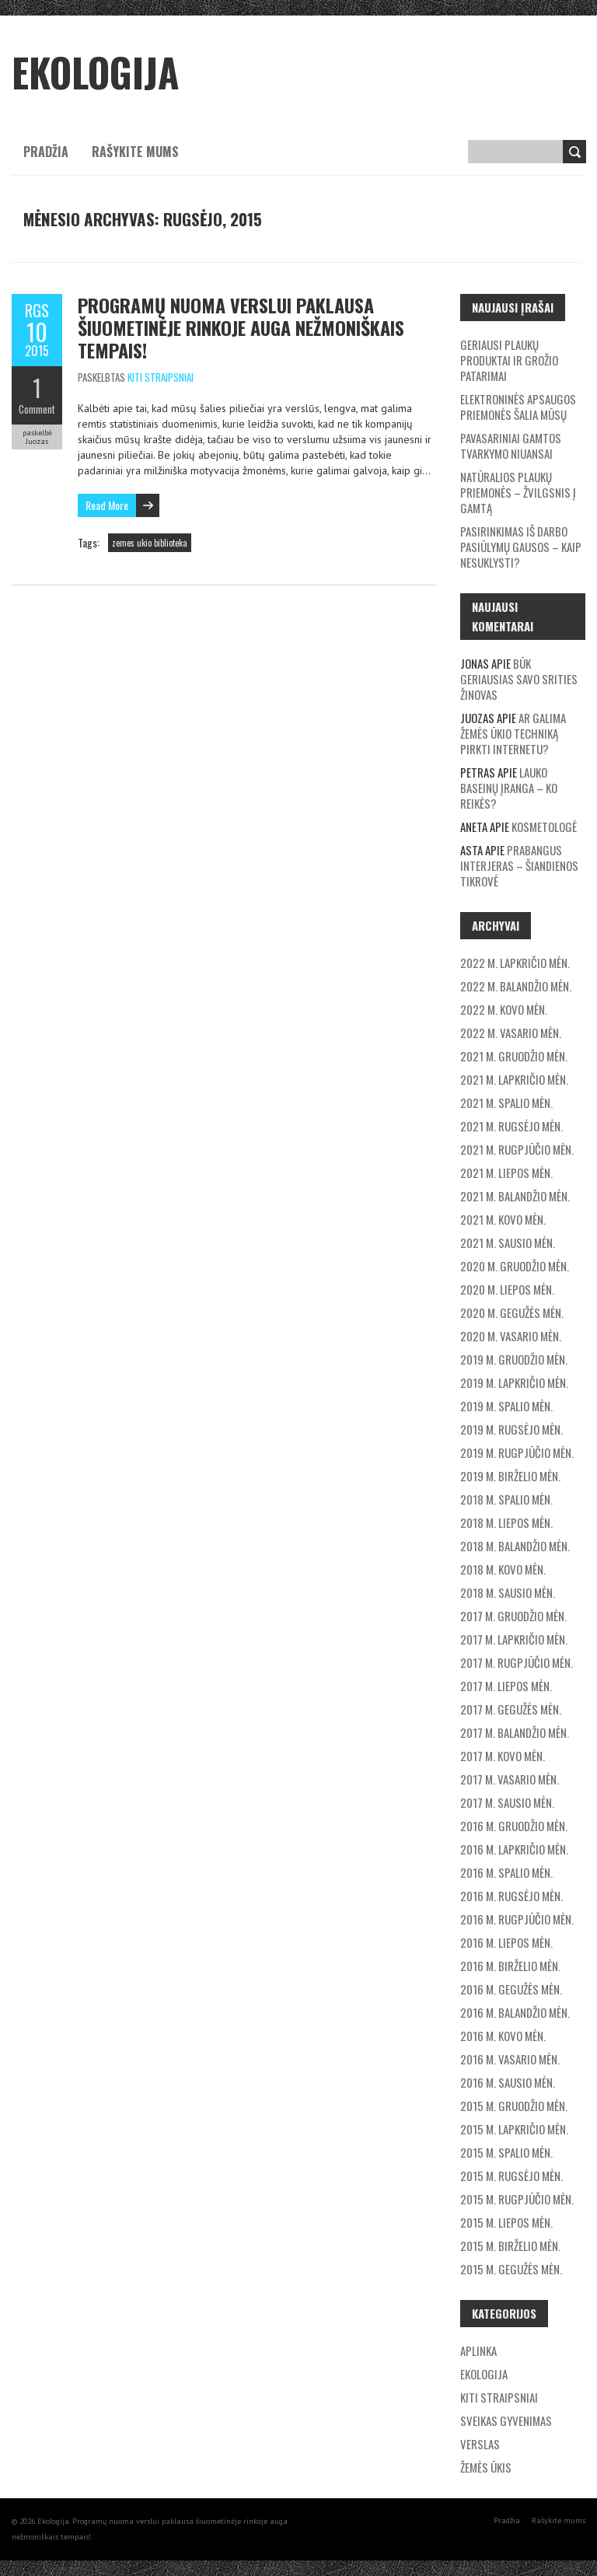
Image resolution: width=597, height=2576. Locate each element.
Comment (37, 409)
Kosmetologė (544, 826)
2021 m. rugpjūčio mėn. (517, 1149)
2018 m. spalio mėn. (506, 1499)
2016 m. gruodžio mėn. (513, 1825)
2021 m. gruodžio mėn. (513, 1055)
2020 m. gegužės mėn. (512, 1312)
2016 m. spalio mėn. (506, 1872)
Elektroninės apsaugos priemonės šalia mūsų (518, 406)
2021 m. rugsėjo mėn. (511, 1125)
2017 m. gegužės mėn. (510, 1709)
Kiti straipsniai (160, 377)
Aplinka (478, 2350)
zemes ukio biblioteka (149, 543)
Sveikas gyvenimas (506, 2420)
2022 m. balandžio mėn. (515, 985)
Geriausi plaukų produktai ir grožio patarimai (509, 360)
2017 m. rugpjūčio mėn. (516, 1662)
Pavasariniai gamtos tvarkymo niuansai (510, 445)
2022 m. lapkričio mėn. (515, 962)
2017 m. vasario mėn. (509, 1779)
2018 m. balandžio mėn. (515, 1545)
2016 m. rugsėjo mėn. (511, 1895)
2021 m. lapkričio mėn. (514, 1079)
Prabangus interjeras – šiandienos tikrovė (519, 865)
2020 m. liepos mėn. (507, 1289)
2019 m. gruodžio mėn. (513, 1359)
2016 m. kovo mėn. (503, 2035)
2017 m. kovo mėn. (502, 1755)
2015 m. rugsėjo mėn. (511, 2175)
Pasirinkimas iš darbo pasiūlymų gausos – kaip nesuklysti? (520, 547)
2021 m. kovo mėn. (503, 1219)
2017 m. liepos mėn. (506, 1685)
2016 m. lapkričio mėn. (514, 1849)
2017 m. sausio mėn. (507, 1802)
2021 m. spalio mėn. (506, 1102)
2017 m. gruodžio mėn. (513, 1615)
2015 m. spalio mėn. (506, 2152)
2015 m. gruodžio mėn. (513, 2105)
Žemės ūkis (485, 2467)
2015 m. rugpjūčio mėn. (517, 2198)
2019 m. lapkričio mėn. (514, 1382)
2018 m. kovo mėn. (503, 1569)
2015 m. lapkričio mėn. (514, 2128)
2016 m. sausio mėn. (507, 2082)
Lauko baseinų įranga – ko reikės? (508, 788)
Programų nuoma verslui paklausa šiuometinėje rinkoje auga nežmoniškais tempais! (241, 327)
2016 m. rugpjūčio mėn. (517, 1919)
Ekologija (484, 2373)
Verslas (480, 2443)
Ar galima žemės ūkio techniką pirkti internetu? (513, 733)
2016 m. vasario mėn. (510, 2058)
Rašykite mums (135, 151)
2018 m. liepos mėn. (506, 1522)
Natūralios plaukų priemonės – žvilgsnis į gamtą (518, 492)
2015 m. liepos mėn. (506, 2222)
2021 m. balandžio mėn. (515, 1195)
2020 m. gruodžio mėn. (514, 1265)
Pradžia (45, 151)
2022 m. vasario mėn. (510, 1032)
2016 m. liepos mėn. (506, 1942)
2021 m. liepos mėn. (506, 1172)
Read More (107, 505)
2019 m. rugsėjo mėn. (511, 1429)
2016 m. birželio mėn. (510, 1965)
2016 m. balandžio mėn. (515, 2012)
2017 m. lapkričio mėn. (513, 1639)
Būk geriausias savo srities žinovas (519, 679)
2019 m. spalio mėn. (506, 1405)
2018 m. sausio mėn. (507, 1592)
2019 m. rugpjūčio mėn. (517, 1452)
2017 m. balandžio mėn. (514, 1732)
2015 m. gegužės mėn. (511, 2268)
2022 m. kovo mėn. (503, 1009)
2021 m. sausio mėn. (507, 1242)
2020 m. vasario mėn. (510, 1335)
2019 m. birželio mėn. (510, 1475)
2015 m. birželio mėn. (510, 2245)
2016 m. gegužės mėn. (511, 1989)
